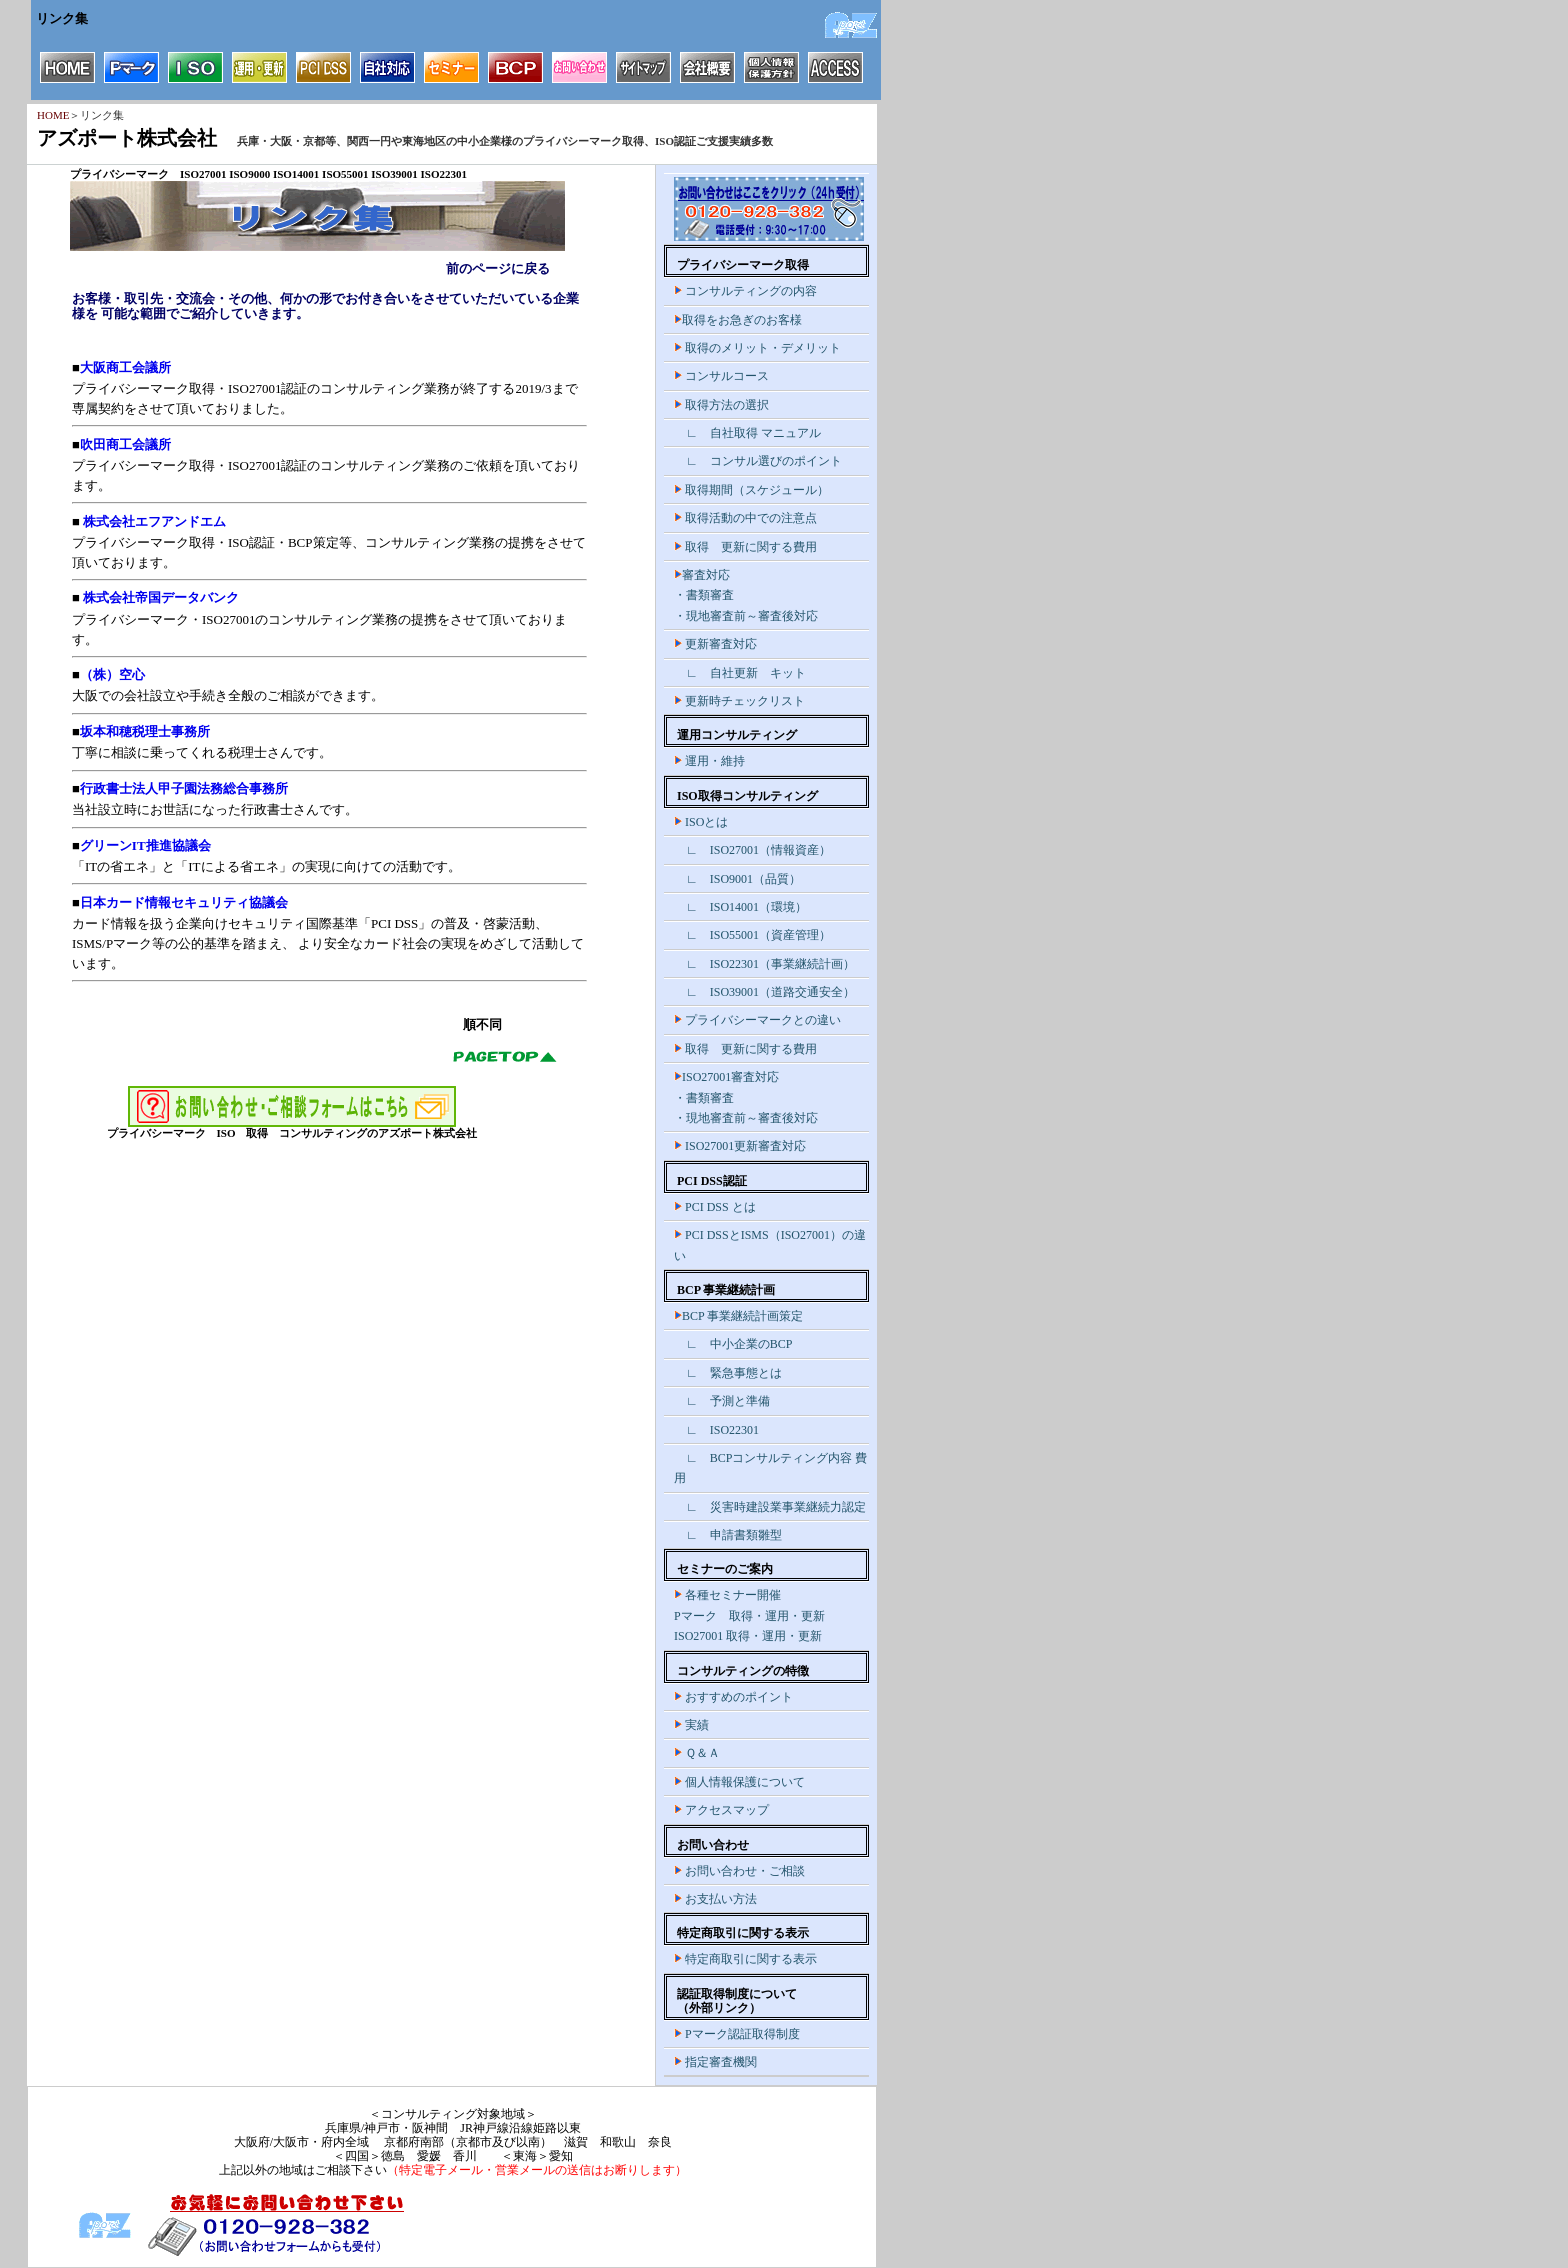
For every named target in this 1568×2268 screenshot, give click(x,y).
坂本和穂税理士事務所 (145, 731)
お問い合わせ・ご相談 (739, 1871)
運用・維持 (709, 761)
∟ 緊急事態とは (728, 1373)
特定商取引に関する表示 (745, 1959)
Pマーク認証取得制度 (737, 2034)
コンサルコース (721, 376)
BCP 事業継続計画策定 (738, 1316)
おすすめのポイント (733, 1697)
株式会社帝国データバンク (159, 597)
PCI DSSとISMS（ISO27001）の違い (770, 1245)
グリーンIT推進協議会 (145, 845)
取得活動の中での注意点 (745, 518)
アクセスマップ (721, 1810)
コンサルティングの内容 (745, 291)
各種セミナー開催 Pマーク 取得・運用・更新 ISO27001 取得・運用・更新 (749, 1615)
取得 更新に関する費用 (745, 547)
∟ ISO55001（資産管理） (752, 935)
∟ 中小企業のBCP (733, 1344)
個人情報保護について (739, 1782)
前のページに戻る (498, 268)
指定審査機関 (715, 2062)
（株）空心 (112, 674)
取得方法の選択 (721, 405)
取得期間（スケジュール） (751, 490)
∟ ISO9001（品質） (737, 879)
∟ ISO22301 (716, 1430)
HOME (53, 115)
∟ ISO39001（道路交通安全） (764, 992)
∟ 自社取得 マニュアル (747, 433)
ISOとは (701, 822)
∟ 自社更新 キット (740, 673)
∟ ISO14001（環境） (740, 907)
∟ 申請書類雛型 (728, 1535)
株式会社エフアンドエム (153, 521)
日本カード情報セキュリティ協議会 (184, 902)
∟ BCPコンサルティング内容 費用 (770, 1468)
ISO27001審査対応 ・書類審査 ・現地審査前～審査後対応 (746, 1097)
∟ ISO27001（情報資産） (752, 850)
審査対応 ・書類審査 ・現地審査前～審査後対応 (746, 595)
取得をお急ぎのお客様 (738, 320)
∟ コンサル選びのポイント (758, 461)
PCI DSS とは (715, 1207)
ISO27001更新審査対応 (740, 1146)
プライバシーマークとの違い (757, 1020)
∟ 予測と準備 (722, 1401)
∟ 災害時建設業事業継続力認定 (770, 1507)
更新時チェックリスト (739, 701)
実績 (691, 1725)
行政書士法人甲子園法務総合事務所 (184, 788)
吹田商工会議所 (125, 444)
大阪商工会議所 (125, 367)
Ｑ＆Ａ (697, 1753)
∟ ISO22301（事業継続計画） (764, 964)
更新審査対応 (715, 644)
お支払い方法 (715, 1899)
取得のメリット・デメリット (757, 348)
